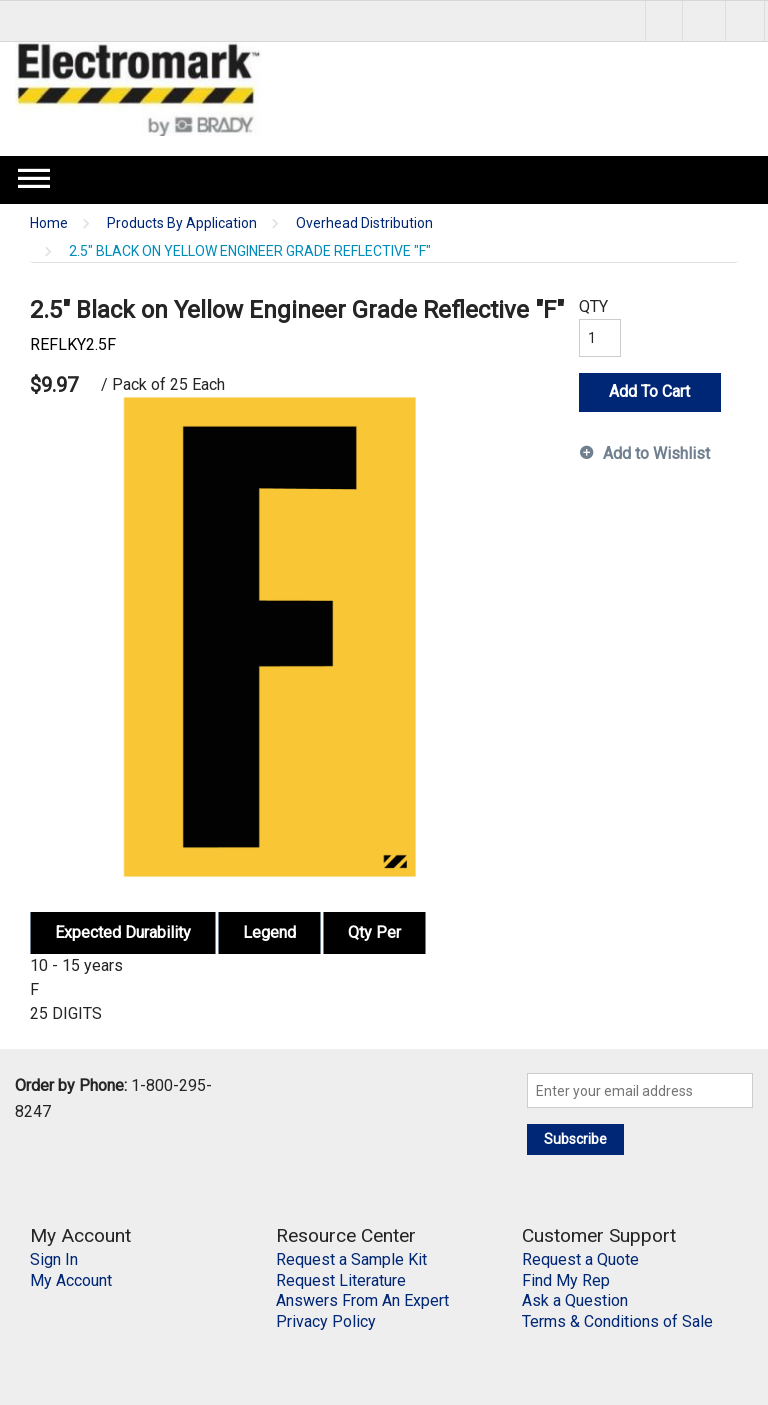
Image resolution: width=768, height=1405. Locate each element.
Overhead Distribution (364, 223)
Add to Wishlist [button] (656, 453)
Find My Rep (566, 1280)
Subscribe (575, 1139)
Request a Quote (580, 1259)
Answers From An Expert (362, 1300)
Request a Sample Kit (351, 1259)
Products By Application (182, 223)
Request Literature (341, 1280)
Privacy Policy (326, 1321)
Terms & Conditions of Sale (617, 1321)
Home (49, 223)
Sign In (54, 1259)
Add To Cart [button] (649, 391)
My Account (71, 1280)
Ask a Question (575, 1300)
